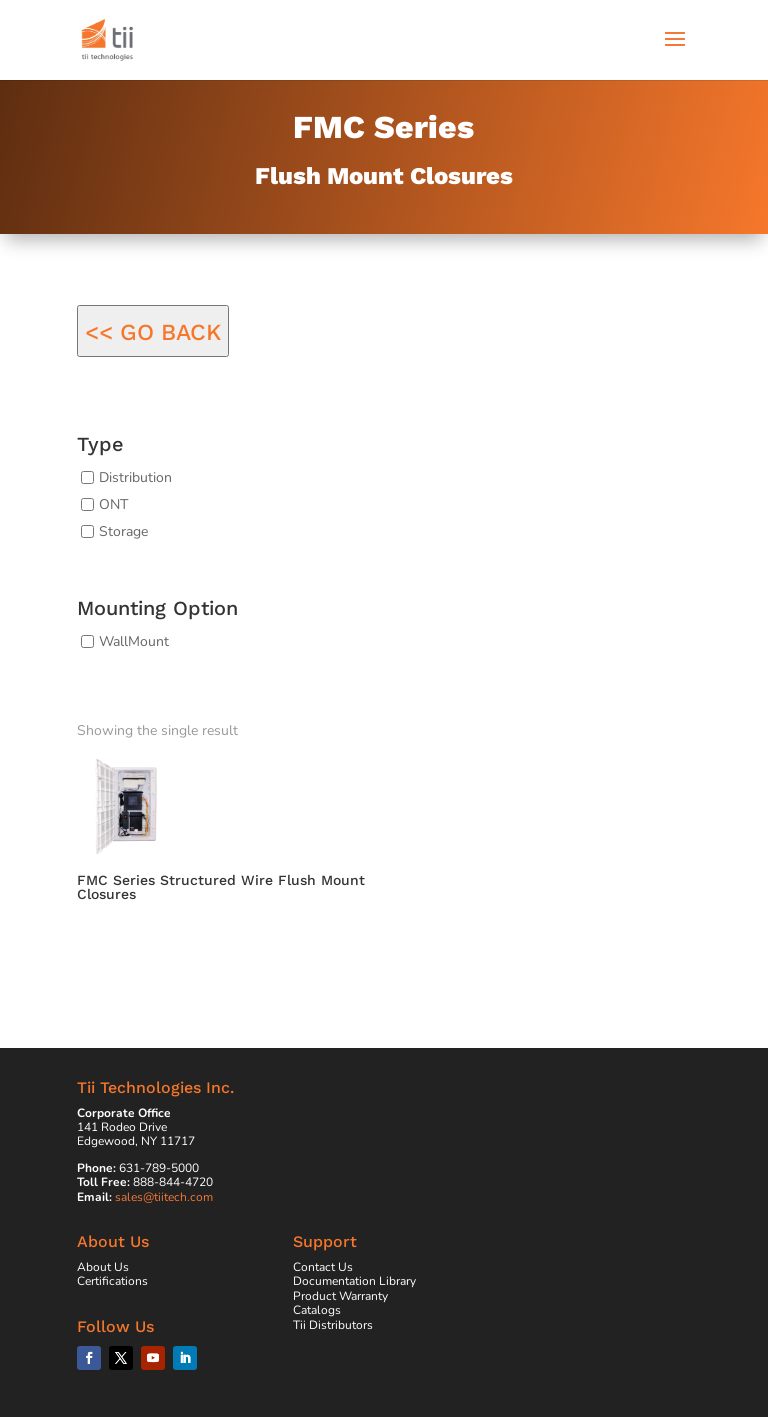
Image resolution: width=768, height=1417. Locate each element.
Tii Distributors (333, 1325)
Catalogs (317, 1310)
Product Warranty (340, 1296)
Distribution (135, 477)
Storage (123, 530)
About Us (103, 1267)
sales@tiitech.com (164, 1197)
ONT (113, 504)
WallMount (134, 641)
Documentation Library (354, 1281)
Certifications (112, 1281)
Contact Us (323, 1267)
